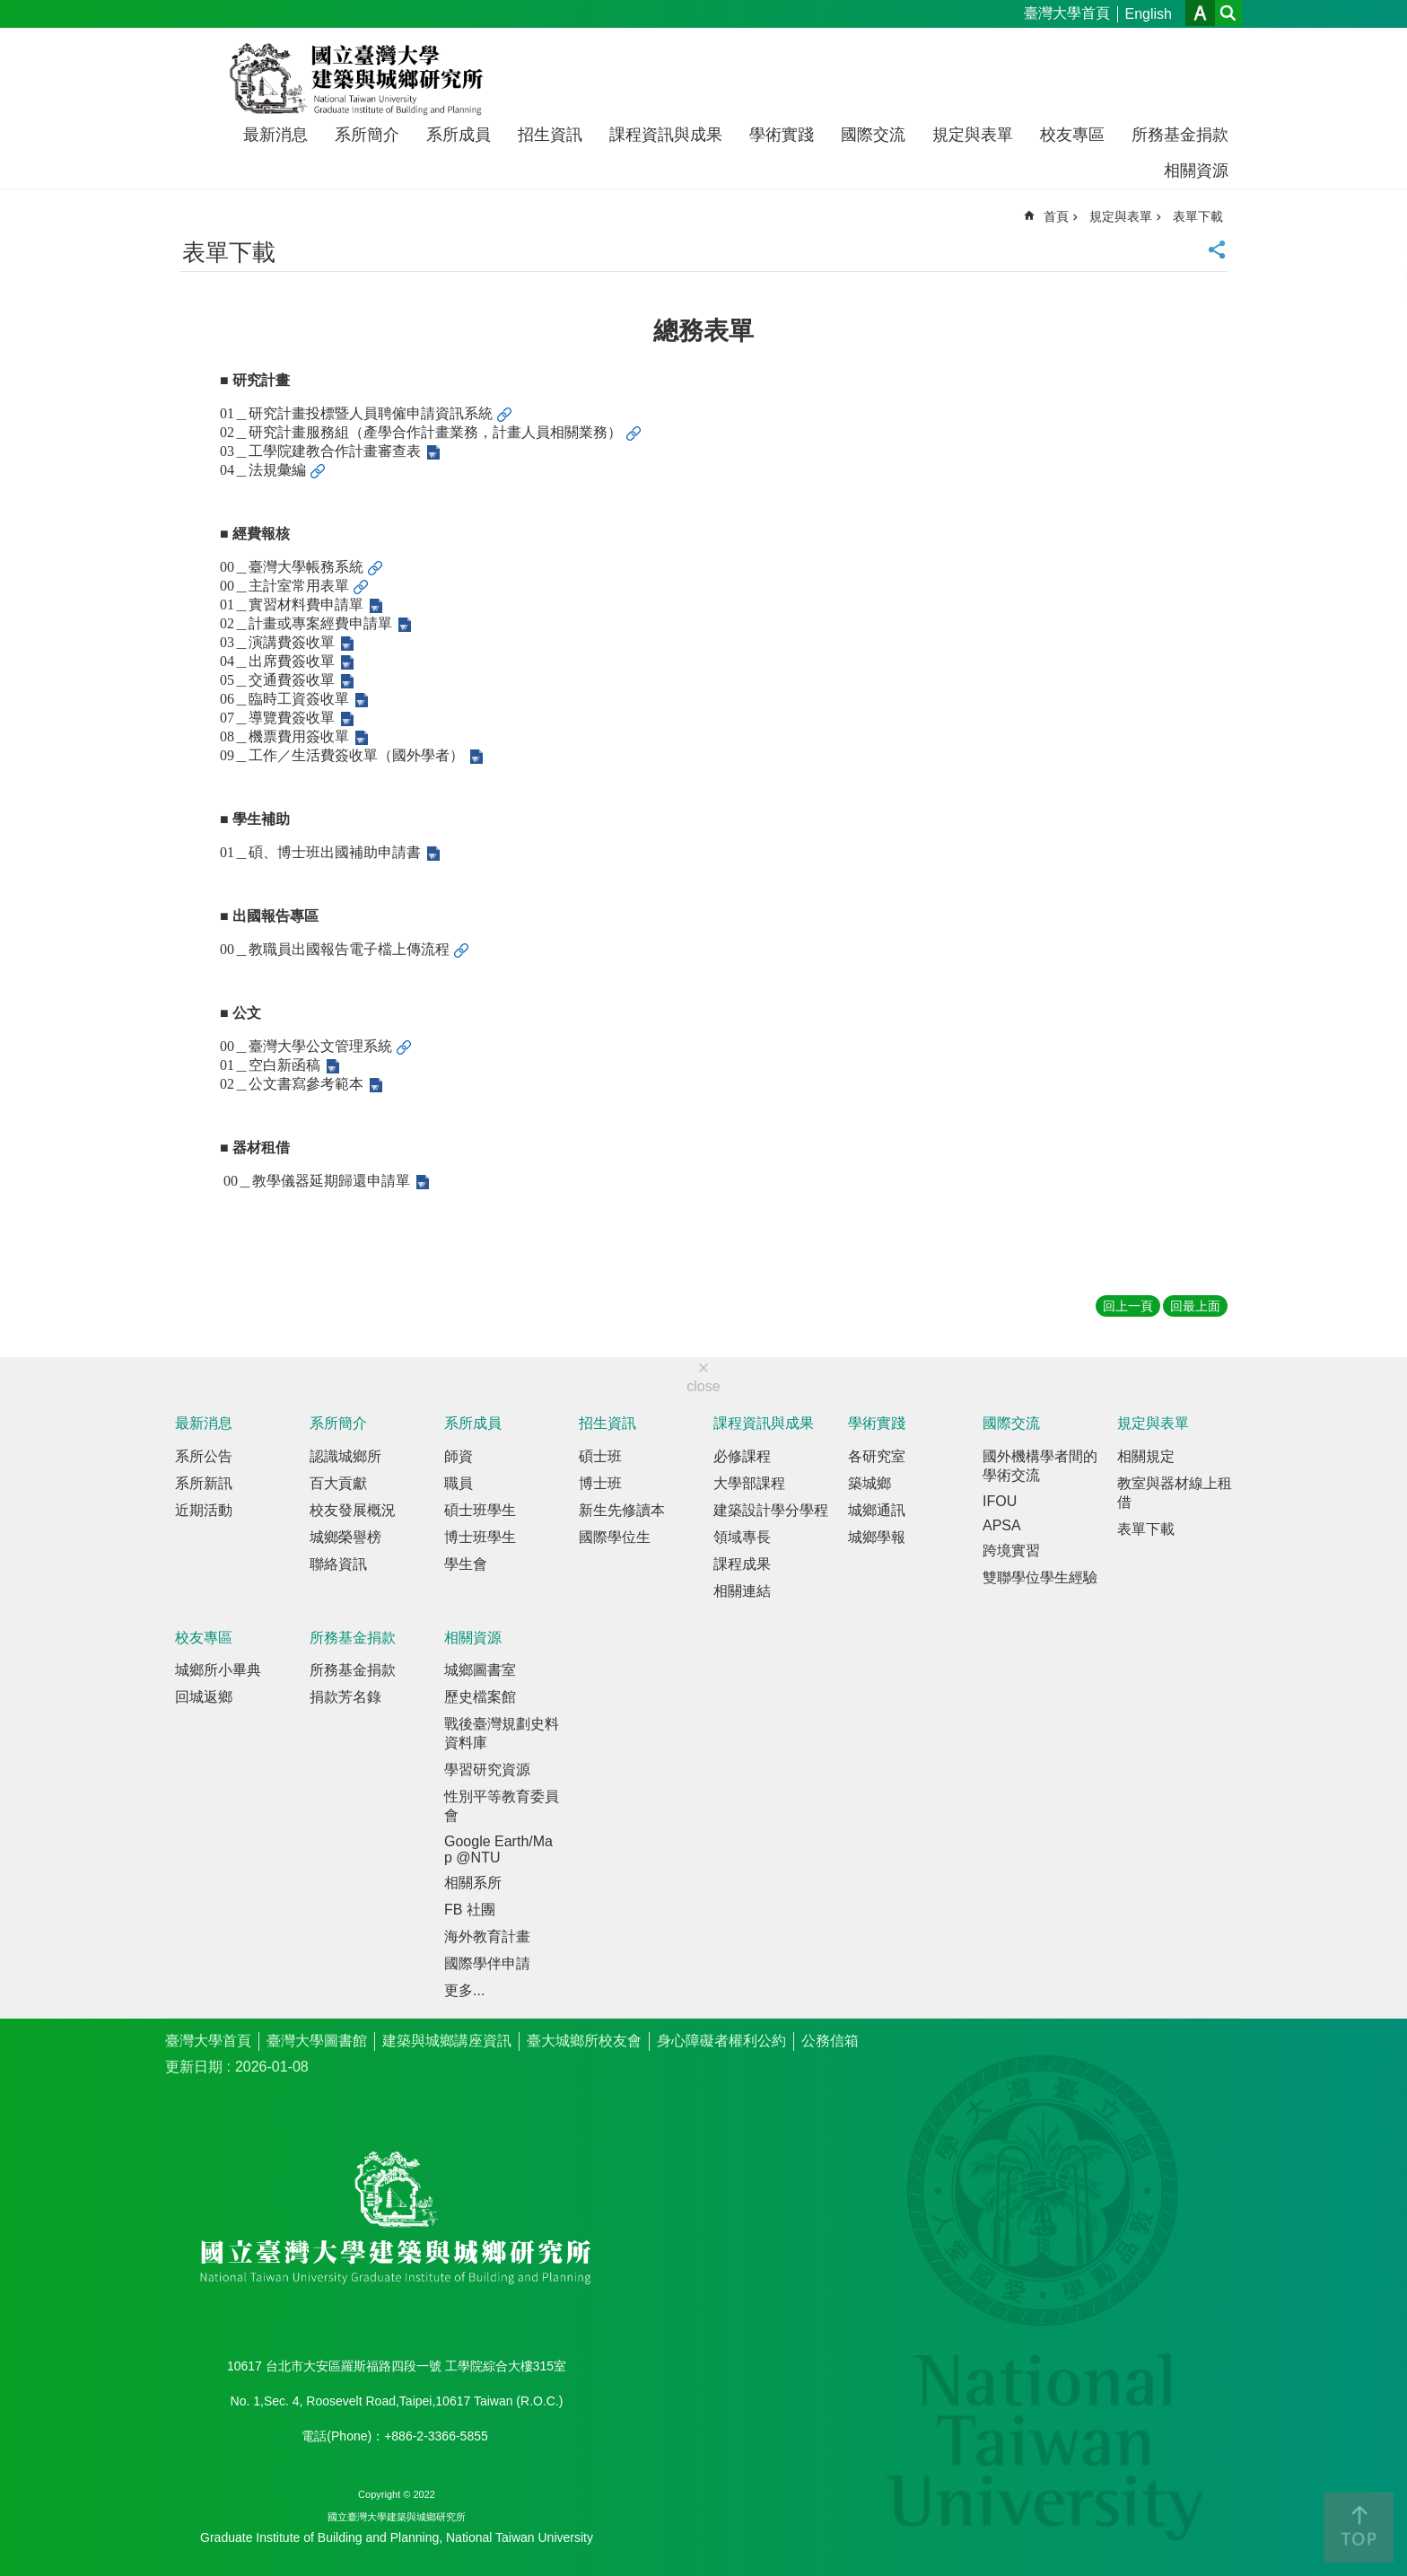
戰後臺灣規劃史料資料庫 (501, 1733)
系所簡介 (367, 135)
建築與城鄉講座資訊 (446, 2040)
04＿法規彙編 (263, 470)
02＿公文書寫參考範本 (291, 1083)
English (1148, 14)
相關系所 (473, 1882)
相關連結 (742, 1591)
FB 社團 (469, 1909)
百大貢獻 (338, 1483)
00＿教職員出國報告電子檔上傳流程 (335, 949)
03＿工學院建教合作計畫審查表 (320, 451)
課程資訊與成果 (665, 135)
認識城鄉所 (345, 1456)
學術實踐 (781, 135)
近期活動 (203, 1510)
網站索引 (1228, 13)
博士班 (600, 1483)
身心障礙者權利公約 (721, 2040)
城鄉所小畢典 (218, 1670)
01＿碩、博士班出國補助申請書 (320, 852)
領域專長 (742, 1537)
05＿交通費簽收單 (277, 680)
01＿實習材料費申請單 (291, 604)
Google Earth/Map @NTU (498, 1849)
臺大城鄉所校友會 (584, 2040)
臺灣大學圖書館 (317, 2040)
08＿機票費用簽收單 (284, 736)
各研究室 (876, 1456)
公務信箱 (830, 2040)
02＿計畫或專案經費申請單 (306, 623)
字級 (1200, 13)
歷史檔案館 (480, 1696)
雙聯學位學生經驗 (1040, 1577)
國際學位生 (615, 1537)
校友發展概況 (353, 1510)
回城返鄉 (203, 1696)
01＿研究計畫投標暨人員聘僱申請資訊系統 (356, 413)
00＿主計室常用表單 (284, 585)
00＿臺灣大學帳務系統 (291, 566)
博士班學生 (480, 1537)
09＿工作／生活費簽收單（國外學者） (342, 755)
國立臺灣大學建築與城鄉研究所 (360, 79)
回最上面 (1195, 1306)
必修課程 (742, 1456)
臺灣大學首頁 (1067, 13)
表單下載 (1198, 216)
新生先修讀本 (622, 1510)
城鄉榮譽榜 (345, 1537)
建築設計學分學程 (770, 1510)
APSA (1002, 1525)
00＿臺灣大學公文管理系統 (306, 1046)
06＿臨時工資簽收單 (284, 698)
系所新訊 (203, 1483)
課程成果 (742, 1564)
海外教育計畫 (487, 1936)
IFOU (1000, 1501)
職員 (458, 1483)
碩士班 (600, 1456)
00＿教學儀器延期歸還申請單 (316, 1180)
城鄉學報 (876, 1537)
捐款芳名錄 (345, 1696)
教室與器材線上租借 (1174, 1493)
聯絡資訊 (338, 1564)
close (703, 1386)
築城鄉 (869, 1483)
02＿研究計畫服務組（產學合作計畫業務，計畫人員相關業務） (421, 432)
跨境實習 (1011, 1550)
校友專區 (1072, 135)
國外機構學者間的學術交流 (1040, 1466)
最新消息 (275, 135)
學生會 (465, 1564)
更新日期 (194, 2066)
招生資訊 (550, 135)
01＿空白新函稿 (270, 1065)
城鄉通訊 (876, 1510)
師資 (458, 1456)
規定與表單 (972, 135)
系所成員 (458, 135)
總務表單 (703, 331)
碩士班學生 (480, 1510)
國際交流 (873, 135)
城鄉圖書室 (480, 1670)
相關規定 (1146, 1456)
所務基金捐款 (1180, 135)
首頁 (1056, 216)
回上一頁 (1128, 1306)
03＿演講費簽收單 (277, 642)
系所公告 (203, 1456)
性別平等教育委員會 (501, 1806)
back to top (1359, 2528)
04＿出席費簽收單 (277, 661)
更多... (464, 1990)
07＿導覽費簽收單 (277, 717)
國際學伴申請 (487, 1963)
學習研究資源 (487, 1769)
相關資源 (1196, 171)
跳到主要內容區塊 (9, 9)
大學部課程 (749, 1483)
